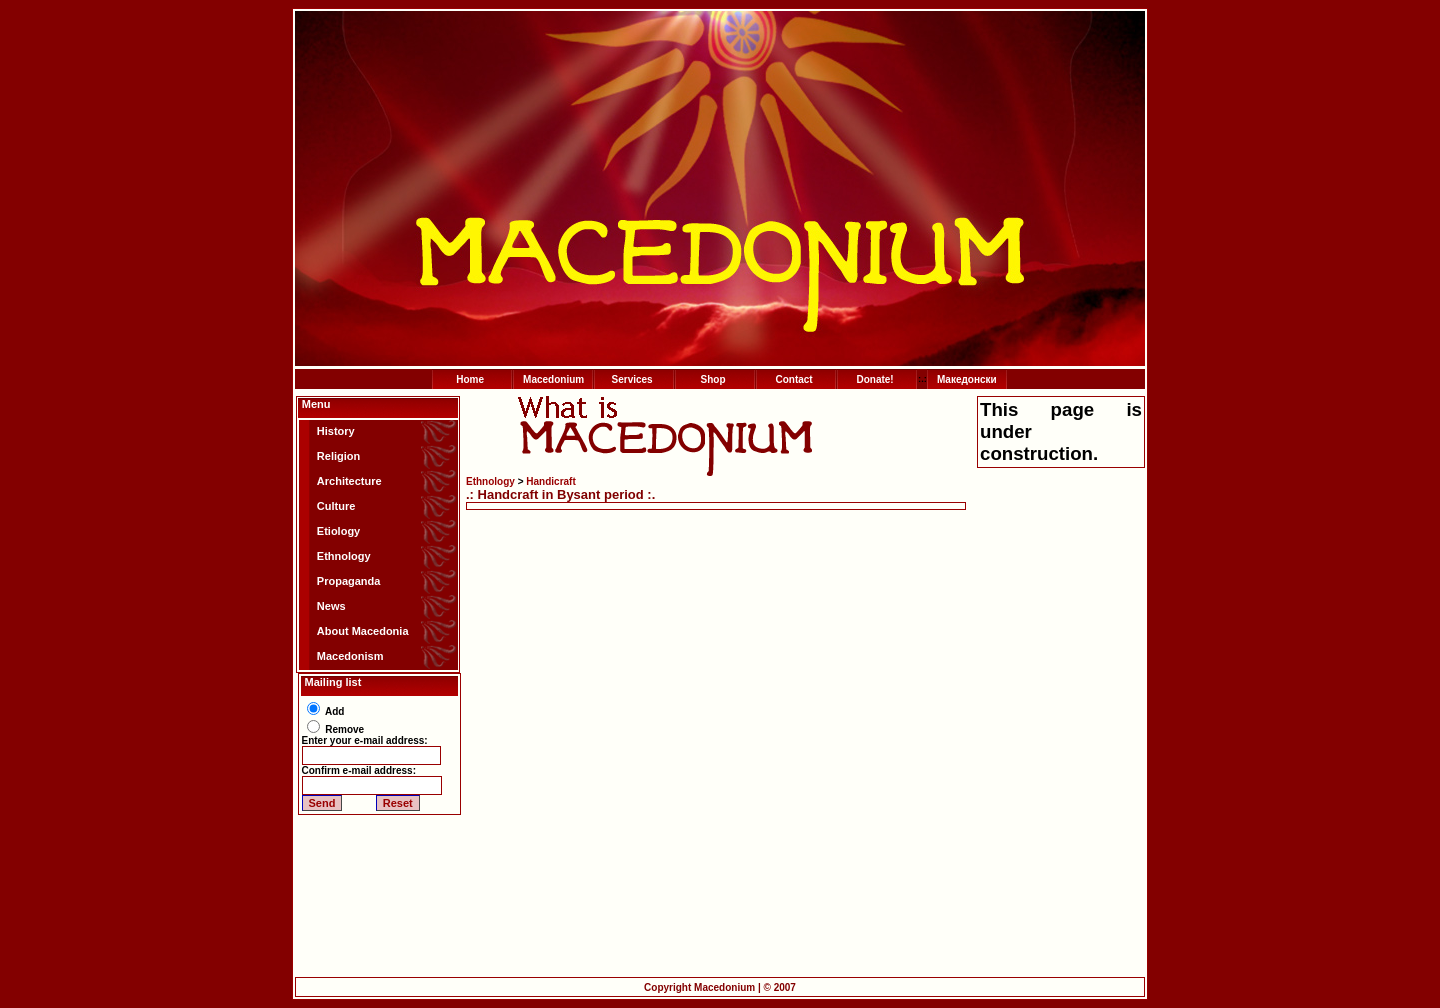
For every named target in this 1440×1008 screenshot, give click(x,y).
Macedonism (350, 656)
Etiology (338, 531)
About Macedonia (363, 631)
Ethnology (344, 556)
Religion (338, 456)
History (336, 431)
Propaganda (349, 581)
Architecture (349, 481)
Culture (336, 506)
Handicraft (550, 481)
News (331, 606)
